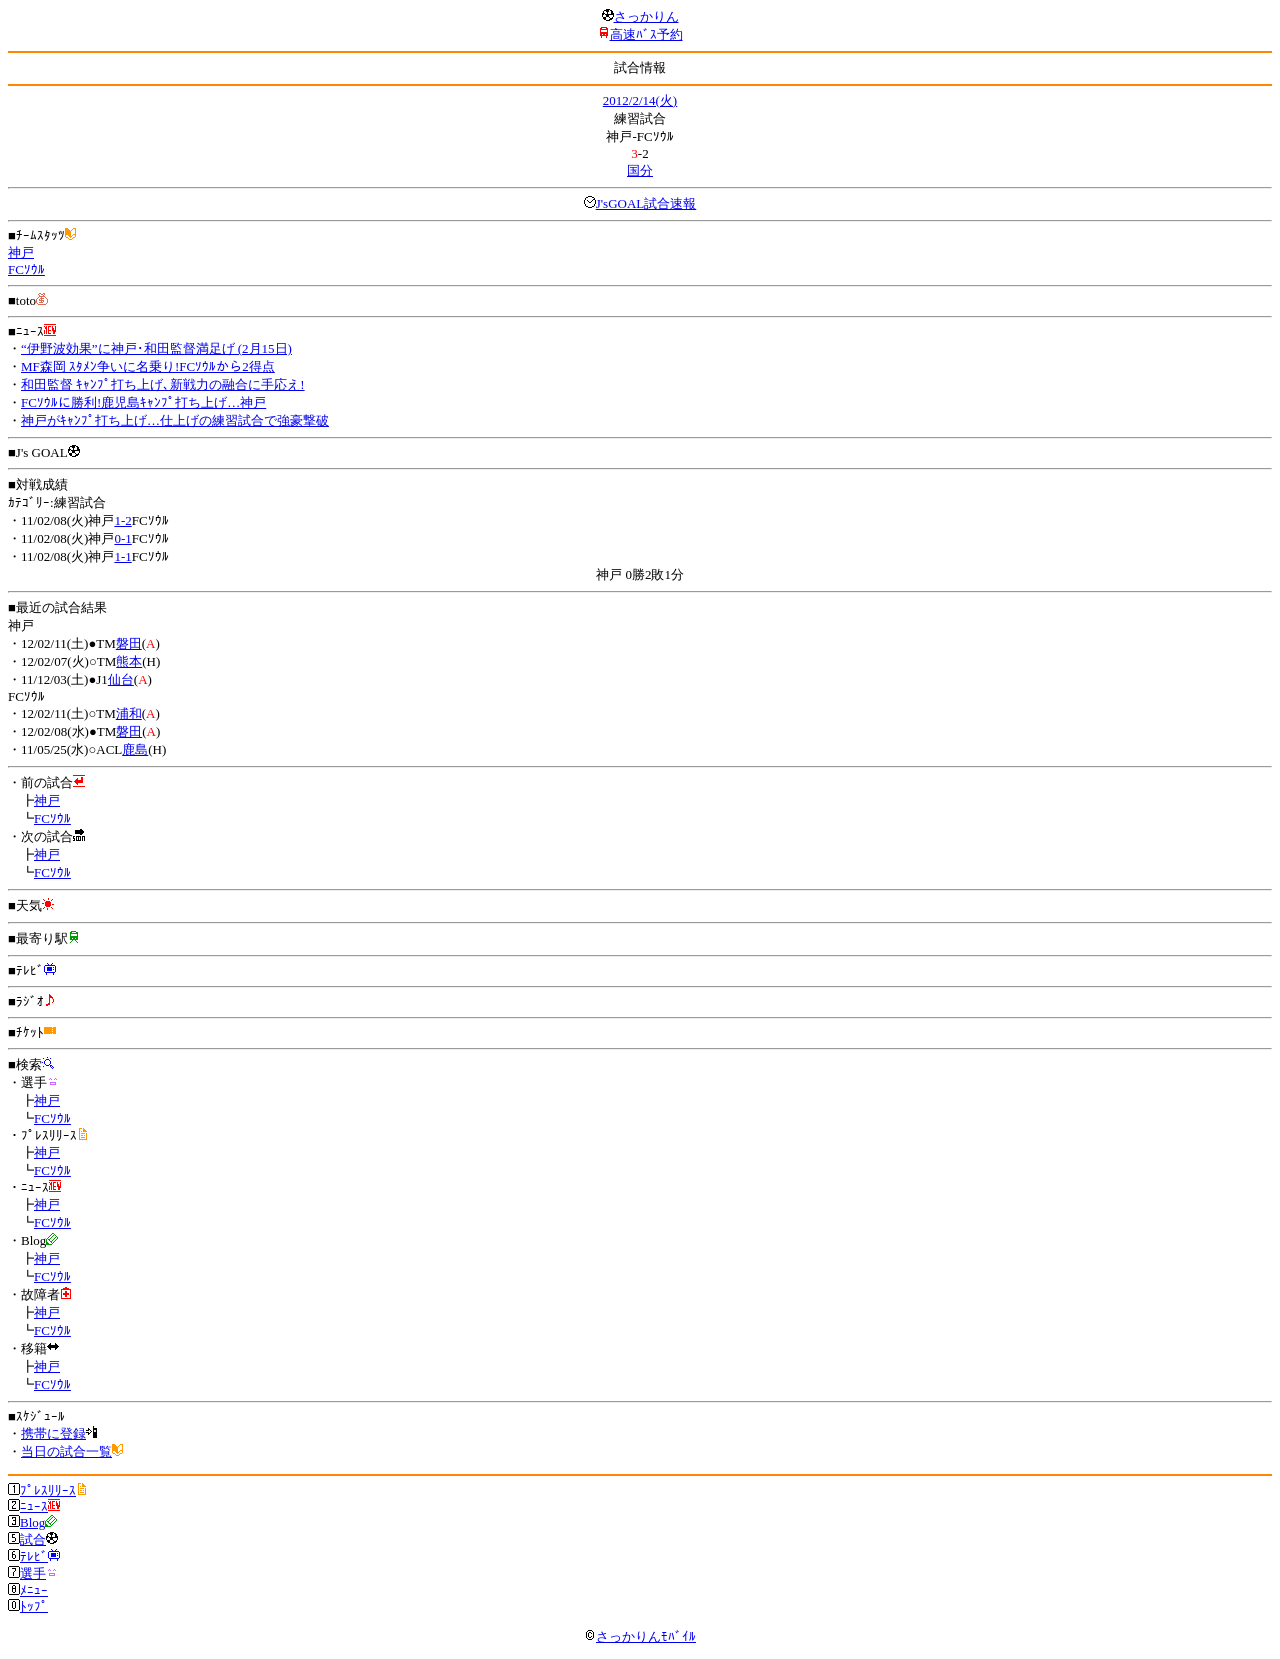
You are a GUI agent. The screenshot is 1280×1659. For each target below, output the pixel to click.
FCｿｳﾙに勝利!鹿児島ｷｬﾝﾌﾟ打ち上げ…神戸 (143, 402)
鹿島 (135, 749)
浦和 (129, 713)
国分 (640, 170)
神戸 (21, 252)
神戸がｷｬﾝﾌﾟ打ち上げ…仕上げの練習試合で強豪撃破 (175, 420)
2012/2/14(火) (640, 100)
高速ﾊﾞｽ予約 (646, 34)
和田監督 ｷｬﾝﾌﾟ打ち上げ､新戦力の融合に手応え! (163, 384)
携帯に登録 (53, 1433)
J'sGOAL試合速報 (646, 203)
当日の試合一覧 (66, 1451)
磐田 (129, 643)
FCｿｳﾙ (26, 269)
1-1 (122, 556)
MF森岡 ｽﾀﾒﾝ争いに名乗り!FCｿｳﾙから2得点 (148, 366)
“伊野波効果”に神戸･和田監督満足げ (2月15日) (156, 348)
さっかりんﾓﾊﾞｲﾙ (640, 1636)
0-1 (122, 538)
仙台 (121, 679)
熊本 (129, 661)
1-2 (122, 520)
